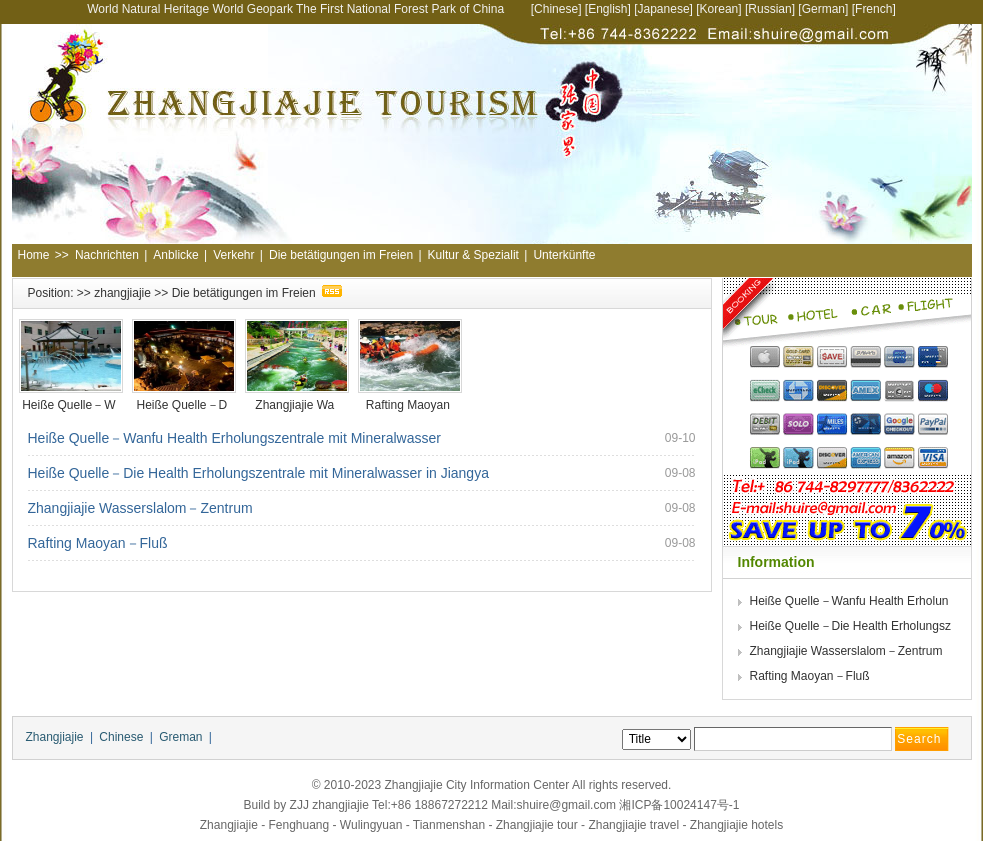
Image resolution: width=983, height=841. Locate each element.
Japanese (664, 9)
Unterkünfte (564, 255)
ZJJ (299, 805)
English (607, 9)
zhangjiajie (122, 293)
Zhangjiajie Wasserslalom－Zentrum (140, 508)
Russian (769, 9)
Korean (719, 9)
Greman (180, 737)
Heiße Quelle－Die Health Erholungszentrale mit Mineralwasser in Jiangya (258, 473)
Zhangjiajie (55, 737)
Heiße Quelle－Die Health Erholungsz (852, 626)
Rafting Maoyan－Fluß (98, 543)
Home (34, 255)
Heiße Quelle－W (70, 405)
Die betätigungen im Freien (341, 255)
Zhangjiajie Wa (296, 405)
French (873, 9)
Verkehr (233, 255)
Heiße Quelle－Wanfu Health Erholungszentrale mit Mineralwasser (234, 438)
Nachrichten (107, 255)
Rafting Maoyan (409, 405)
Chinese (556, 9)
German (823, 9)
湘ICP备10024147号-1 (679, 805)
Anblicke (175, 255)
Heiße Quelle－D (183, 405)
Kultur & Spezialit (473, 255)
